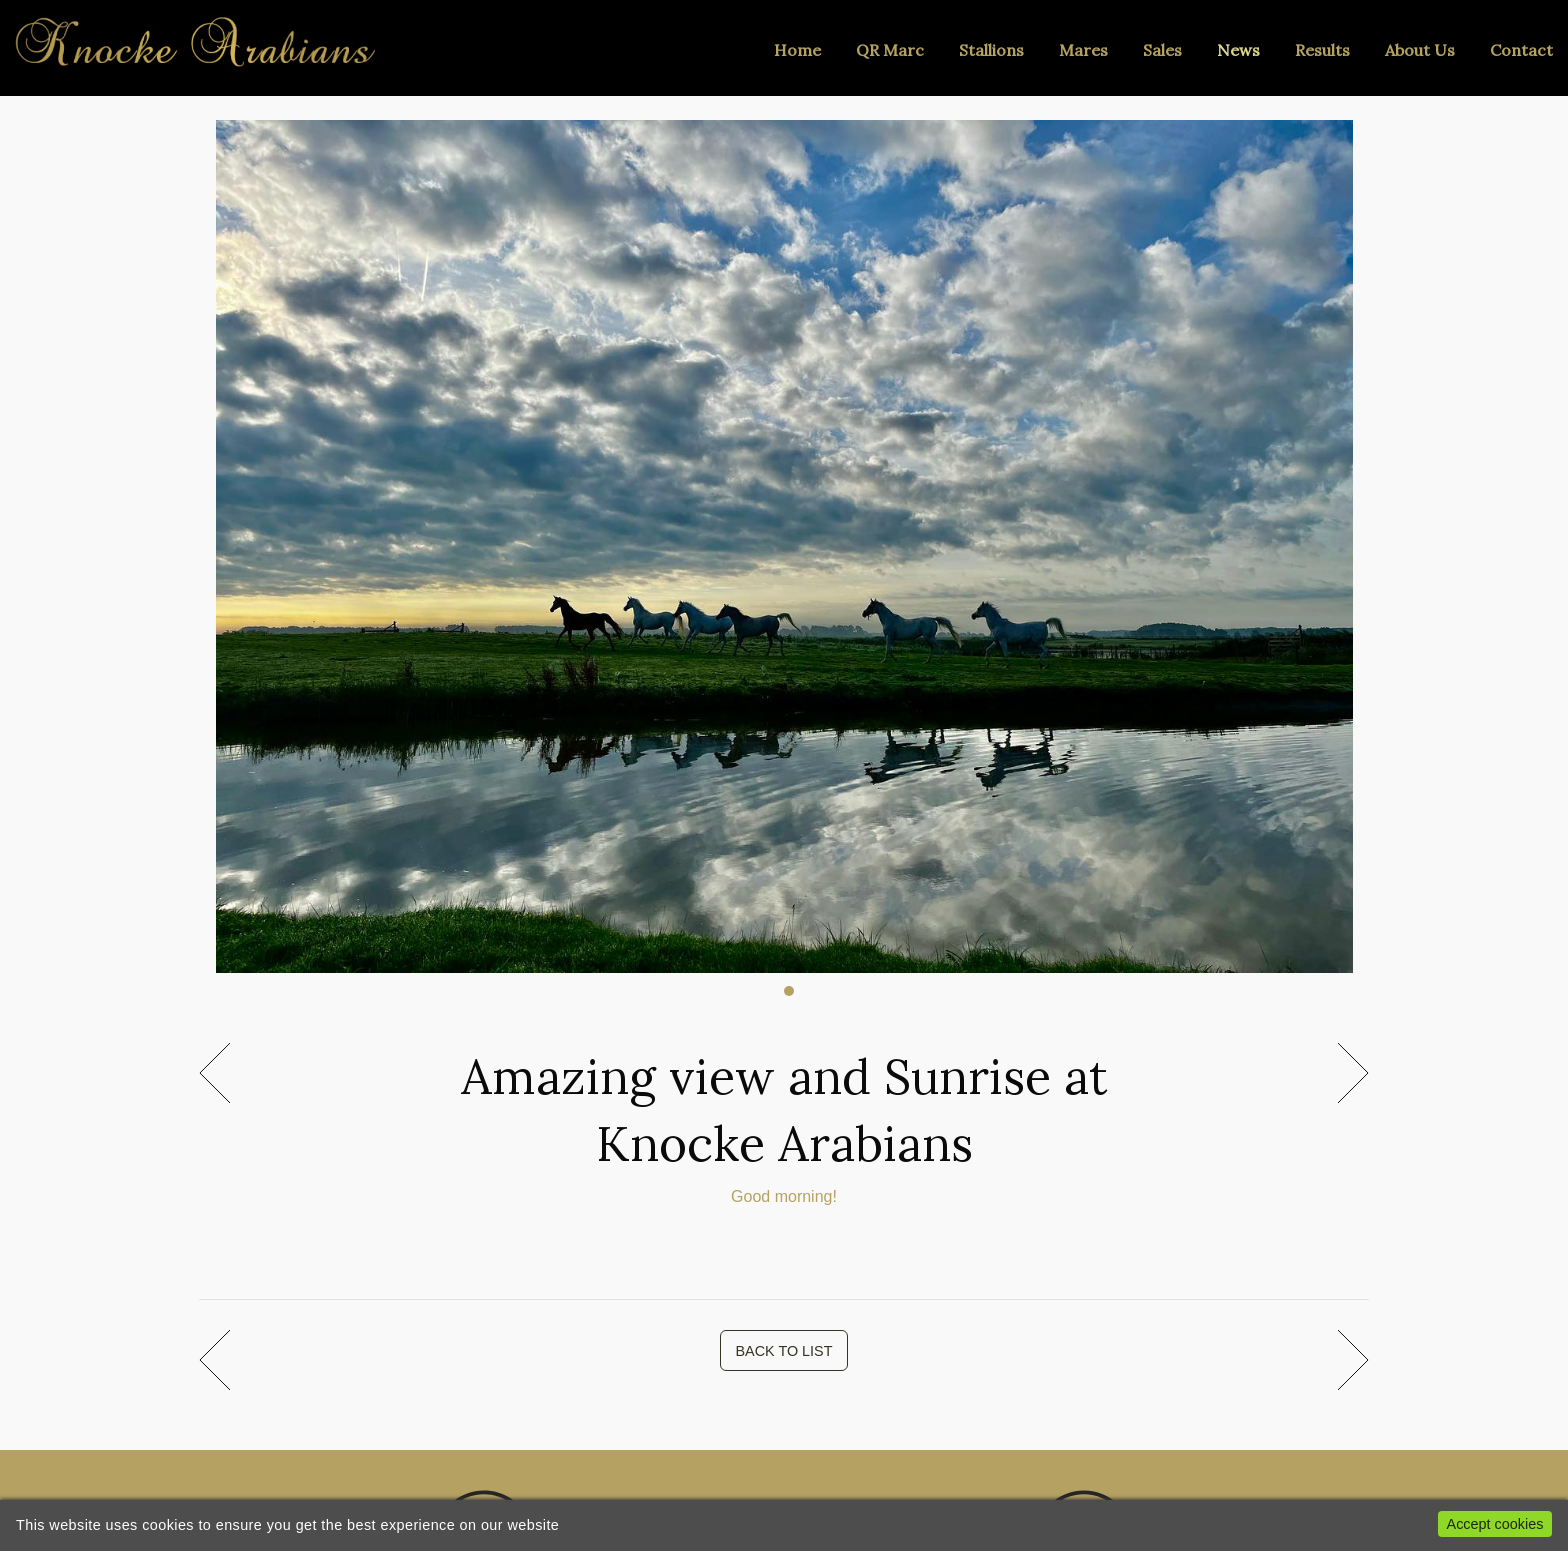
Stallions (991, 50)
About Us (1420, 50)
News (1238, 50)
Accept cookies (1495, 1524)
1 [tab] (789, 991)
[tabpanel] (784, 536)
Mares (1083, 50)
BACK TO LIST (783, 1351)
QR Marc (890, 50)
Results (1322, 50)
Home (797, 50)
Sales (1162, 50)
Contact (1521, 50)
